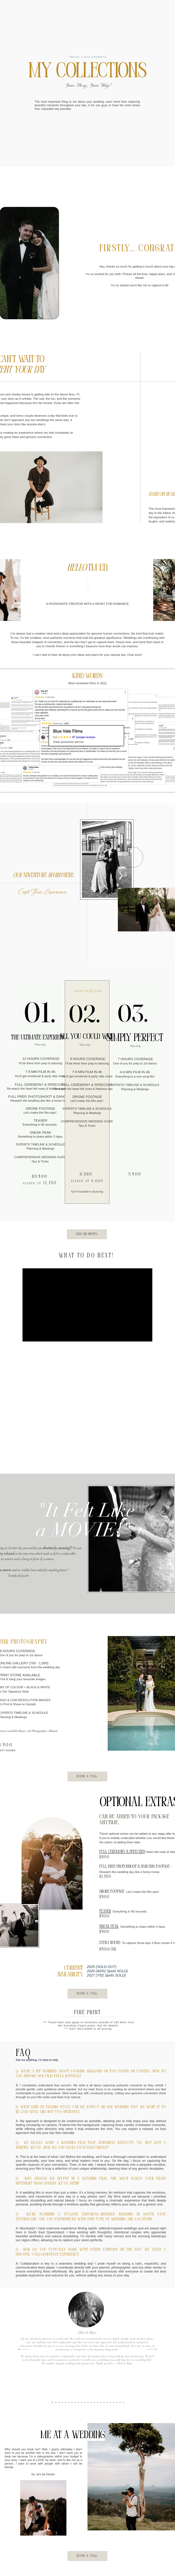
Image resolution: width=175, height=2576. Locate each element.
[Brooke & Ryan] (100, 2402)
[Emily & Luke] (91, 2402)
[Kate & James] (84, 2402)
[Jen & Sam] (75, 2402)
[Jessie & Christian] (55, 2402)
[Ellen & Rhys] (52, 2402)
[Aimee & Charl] (94, 2402)
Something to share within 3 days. (143, 1926)
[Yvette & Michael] (120, 2402)
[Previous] (23, 2349)
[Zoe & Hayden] (58, 2402)
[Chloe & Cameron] (71, 2402)
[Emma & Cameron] (97, 2402)
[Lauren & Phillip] (123, 2402)
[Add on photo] (87, 1234)
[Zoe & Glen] (81, 2402)
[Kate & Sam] (78, 2402)
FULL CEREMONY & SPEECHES (122, 1852)
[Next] (151, 2349)
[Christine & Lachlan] (65, 2402)
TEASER (105, 1911)
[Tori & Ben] (113, 2402)
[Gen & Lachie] (110, 2402)
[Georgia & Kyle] (62, 2402)
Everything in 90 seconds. (130, 1911)
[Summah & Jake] (107, 2402)
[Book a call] (87, 1776)
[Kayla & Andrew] (116, 2402)
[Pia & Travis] (68, 2402)
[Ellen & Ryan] (87, 2402)
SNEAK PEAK (109, 1926)
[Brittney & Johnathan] (103, 2402)
